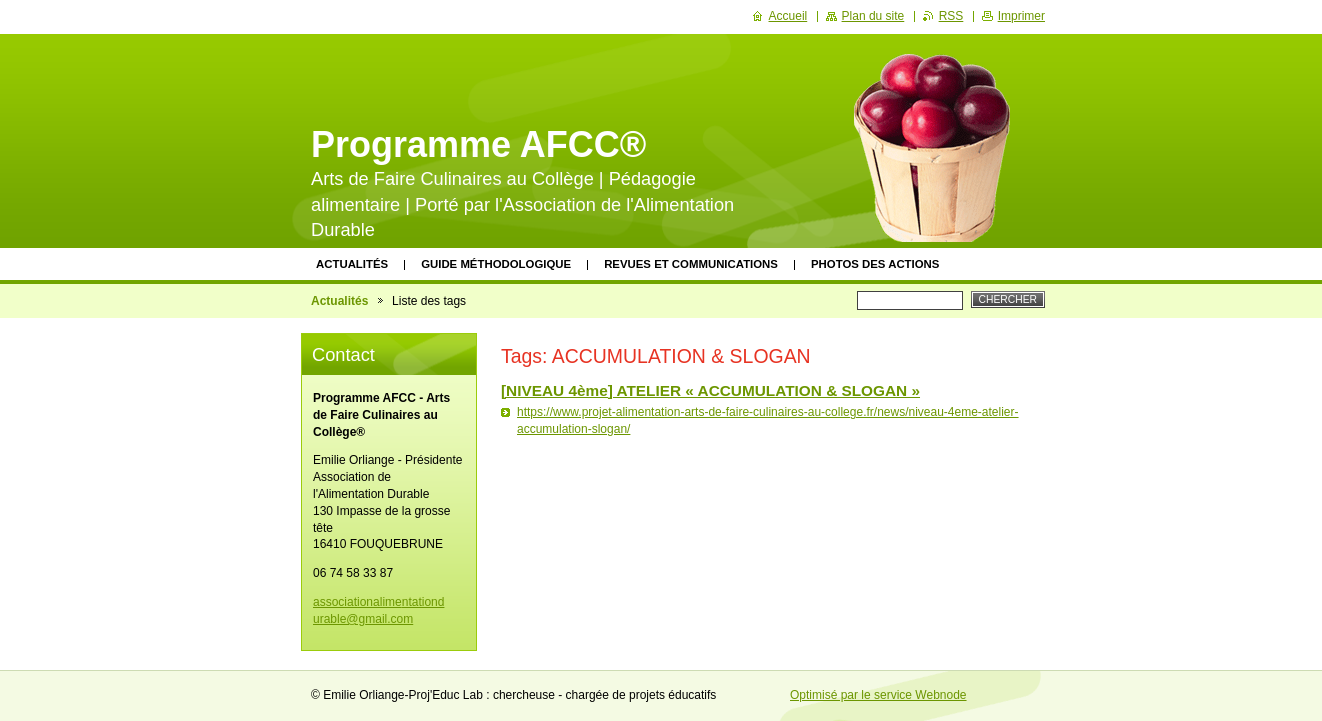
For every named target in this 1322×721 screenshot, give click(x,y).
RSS (951, 16)
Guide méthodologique (496, 264)
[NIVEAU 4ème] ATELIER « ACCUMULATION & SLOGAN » (710, 390)
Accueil (788, 16)
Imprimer (1021, 16)
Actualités (352, 264)
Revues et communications (691, 264)
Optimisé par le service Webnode (878, 695)
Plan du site (873, 16)
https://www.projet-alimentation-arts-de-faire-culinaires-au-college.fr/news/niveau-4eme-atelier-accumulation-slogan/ (768, 420)
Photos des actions (875, 264)
